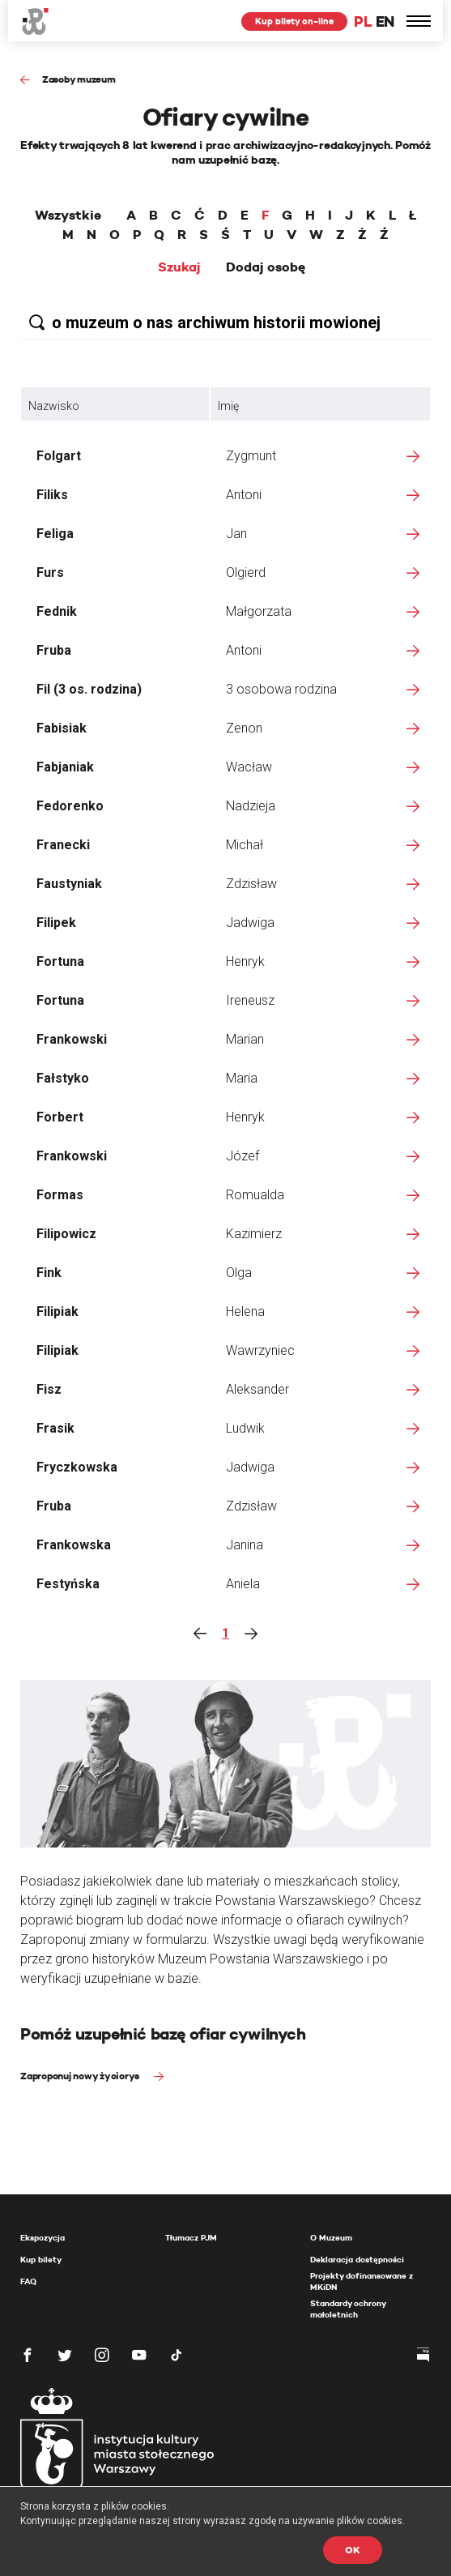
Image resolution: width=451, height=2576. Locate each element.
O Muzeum (331, 2237)
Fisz (49, 1389)
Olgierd (246, 572)
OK (352, 2550)
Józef (242, 1156)
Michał (244, 844)
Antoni (244, 494)
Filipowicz (66, 1233)
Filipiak (57, 1311)
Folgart (58, 456)
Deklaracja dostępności (357, 2259)
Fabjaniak (65, 767)
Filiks (52, 494)
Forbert (59, 1117)
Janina (244, 1545)
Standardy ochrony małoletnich (347, 2309)
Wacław (249, 767)
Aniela (243, 1583)
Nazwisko (53, 405)
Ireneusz (250, 1000)
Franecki (63, 844)
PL (363, 21)
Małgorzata (258, 611)
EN (385, 21)
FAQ (28, 2281)
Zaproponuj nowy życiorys (81, 2076)
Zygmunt (251, 456)
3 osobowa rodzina (281, 689)
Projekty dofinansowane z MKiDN (361, 2281)
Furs (50, 572)
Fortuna (60, 961)
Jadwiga (250, 922)
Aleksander (257, 1389)
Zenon (244, 728)
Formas (59, 1195)
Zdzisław (251, 883)
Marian (245, 1039)
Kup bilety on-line (294, 21)
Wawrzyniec (260, 1350)
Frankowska (73, 1545)
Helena (245, 1311)
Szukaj (179, 267)
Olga (239, 1272)
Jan (236, 533)
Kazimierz (254, 1233)
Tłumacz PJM (191, 2237)
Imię (228, 405)
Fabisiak (61, 728)
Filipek (56, 922)
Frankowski (71, 1039)
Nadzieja (250, 806)
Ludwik (245, 1428)
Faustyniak (69, 883)
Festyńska (68, 1583)
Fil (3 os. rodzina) (89, 689)
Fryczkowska (76, 1467)
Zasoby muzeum (79, 79)
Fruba (53, 650)
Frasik (55, 1428)
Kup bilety (41, 2259)
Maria (241, 1078)
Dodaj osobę (265, 267)
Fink (49, 1272)
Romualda (255, 1195)
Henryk (245, 961)
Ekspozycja (42, 2237)
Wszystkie (68, 215)
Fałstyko (62, 1078)
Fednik (56, 611)
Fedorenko (70, 806)
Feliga (55, 533)
